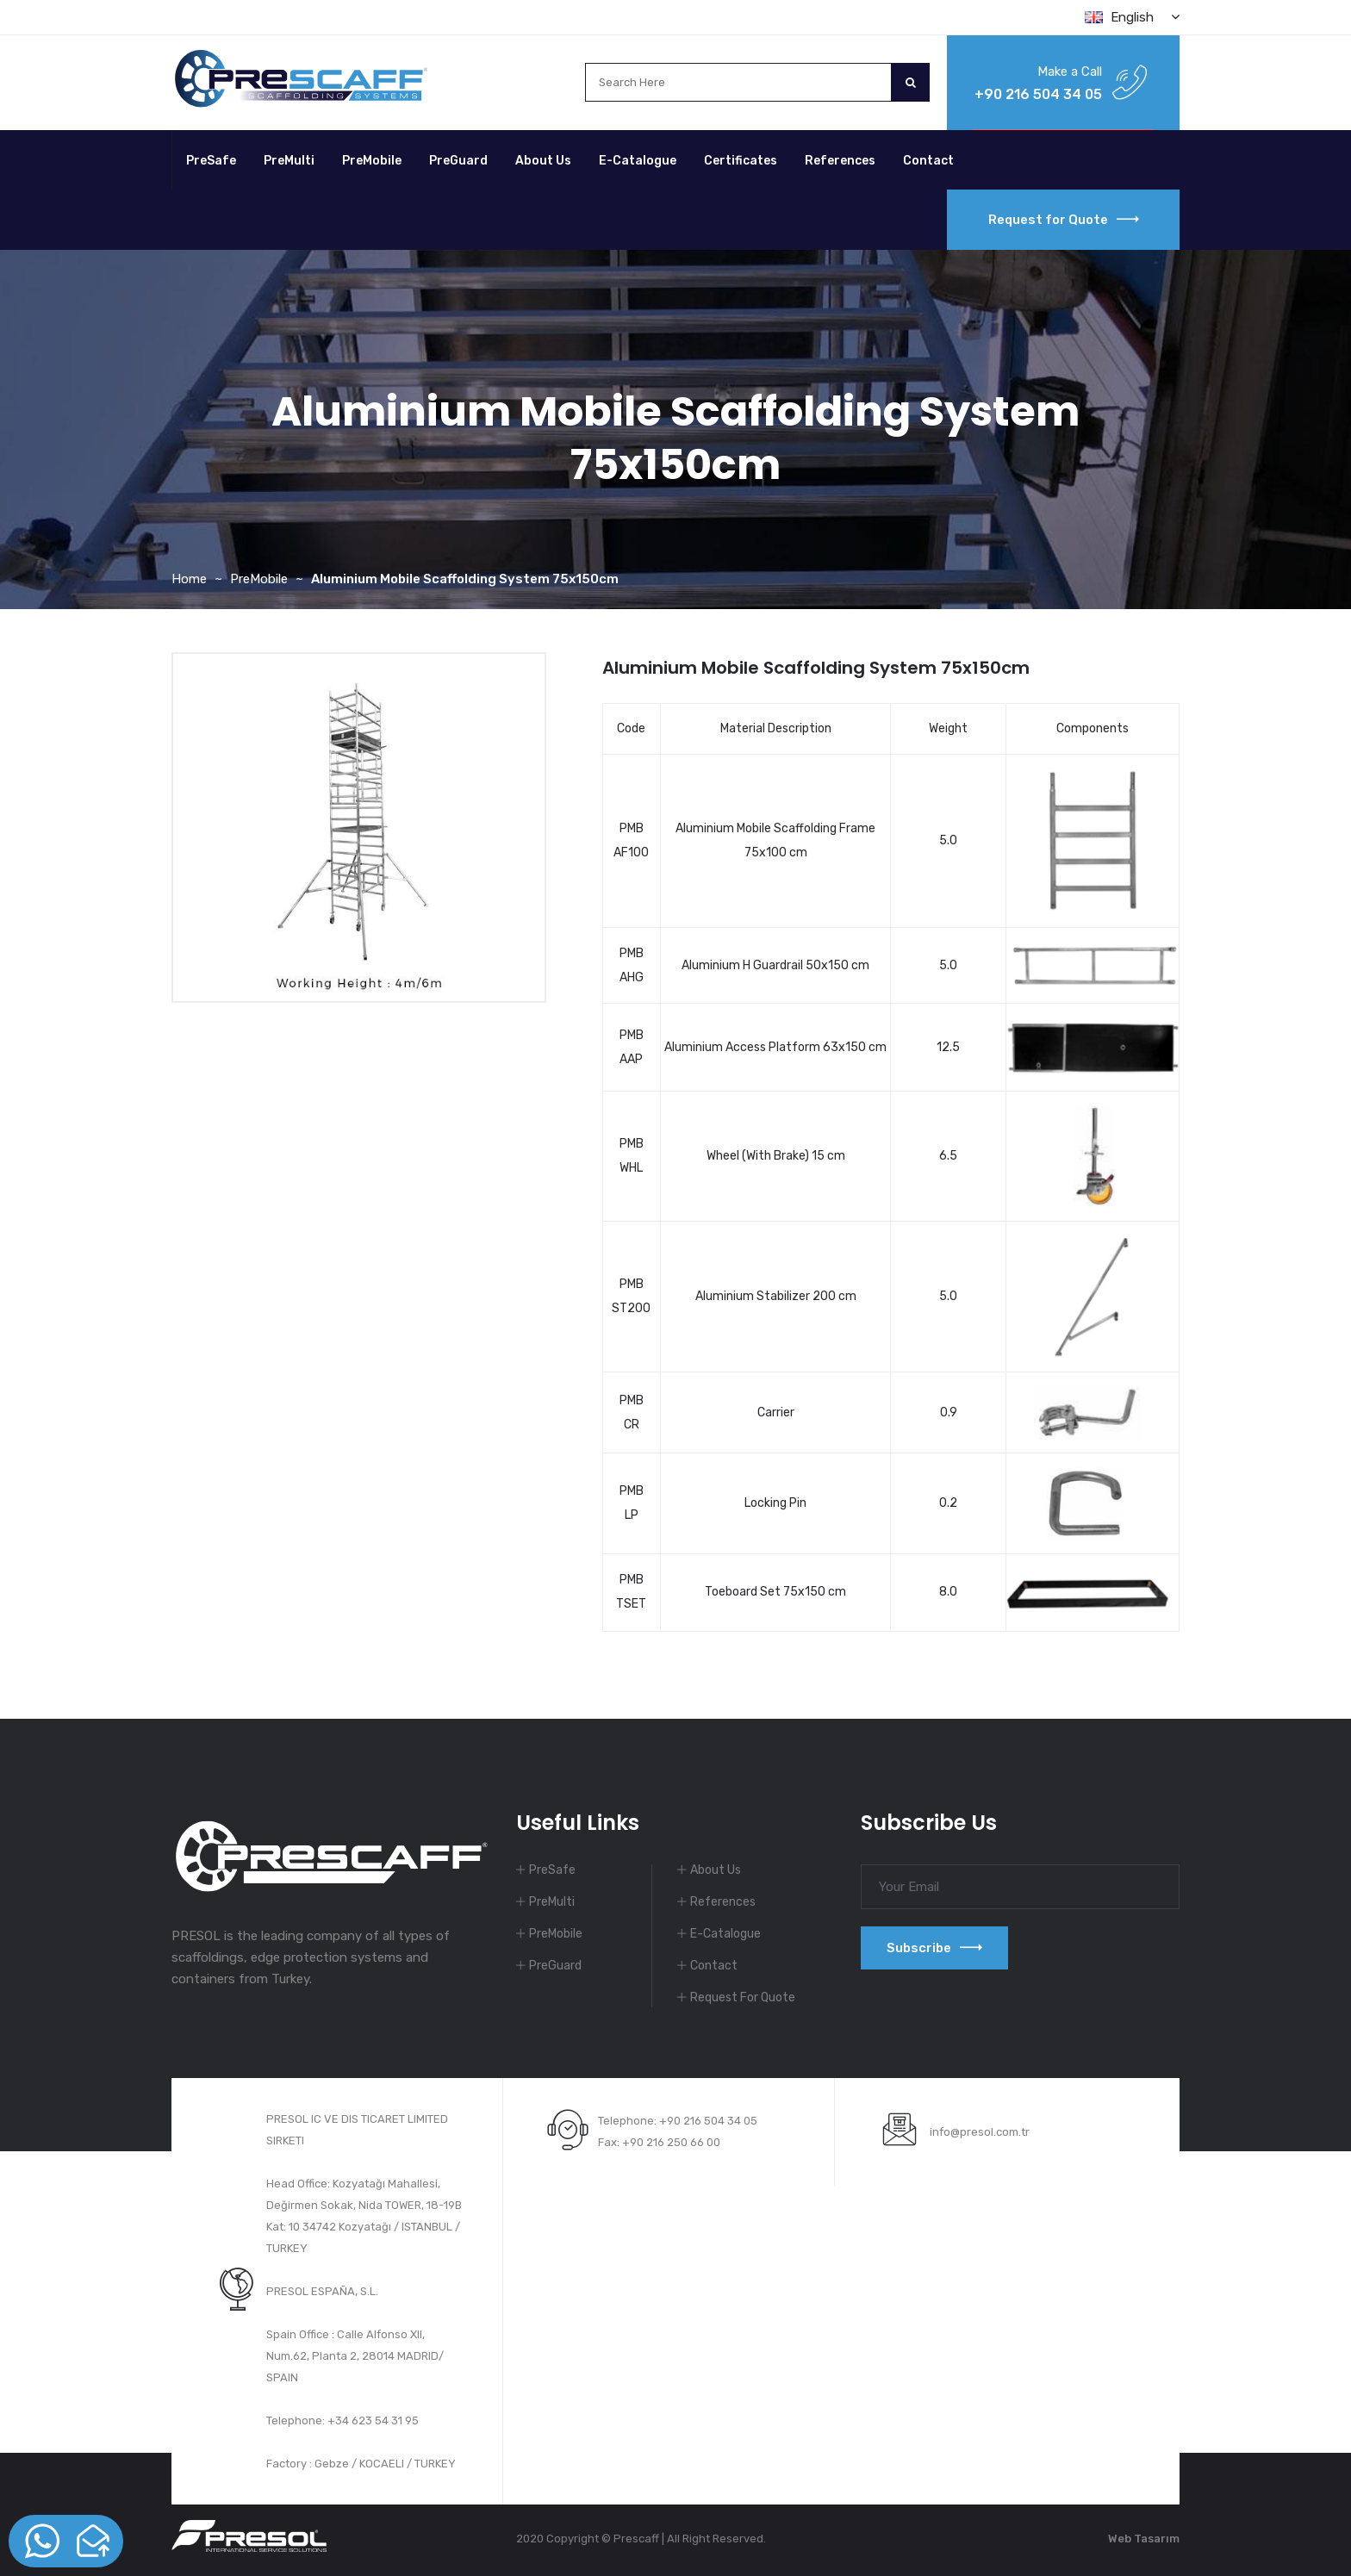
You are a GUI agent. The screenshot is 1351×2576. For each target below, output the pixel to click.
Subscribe (934, 1948)
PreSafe (211, 160)
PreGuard (458, 160)
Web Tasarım (1144, 2538)
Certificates (740, 160)
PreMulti (289, 160)
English (1132, 17)
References (840, 160)
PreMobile (372, 160)
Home (189, 579)
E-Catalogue (637, 160)
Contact (928, 160)
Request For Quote (742, 1997)
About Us (543, 160)
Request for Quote (1063, 219)
